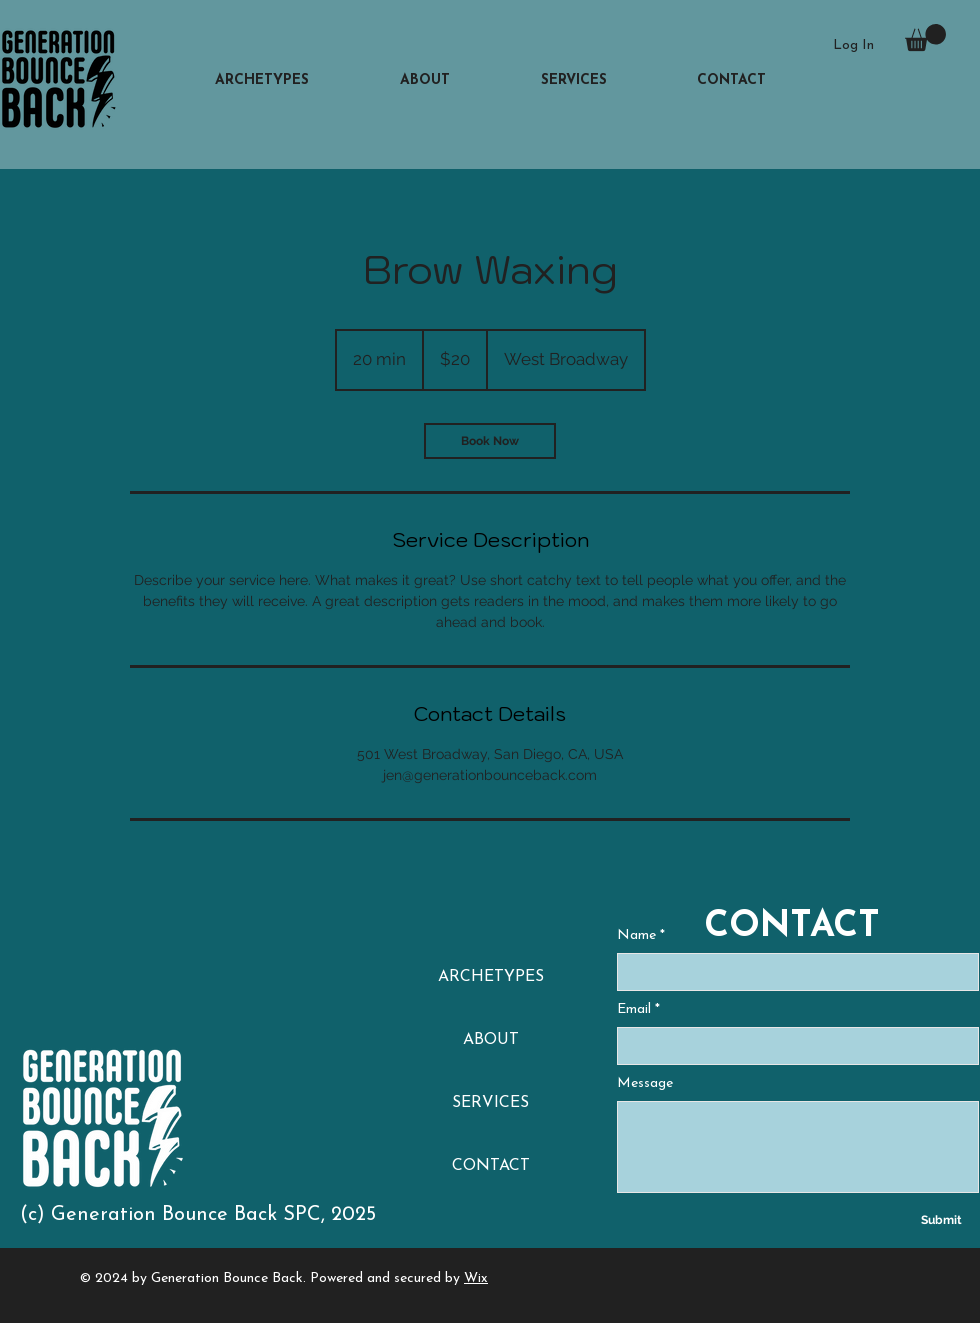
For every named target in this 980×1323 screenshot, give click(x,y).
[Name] (792, 972)
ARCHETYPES (491, 977)
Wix (476, 1278)
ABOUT (491, 1040)
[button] (925, 37)
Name (641, 936)
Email (638, 1010)
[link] (490, 441)
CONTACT (491, 1166)
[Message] (798, 1147)
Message (645, 1083)
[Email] (792, 1046)
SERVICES (490, 1103)
